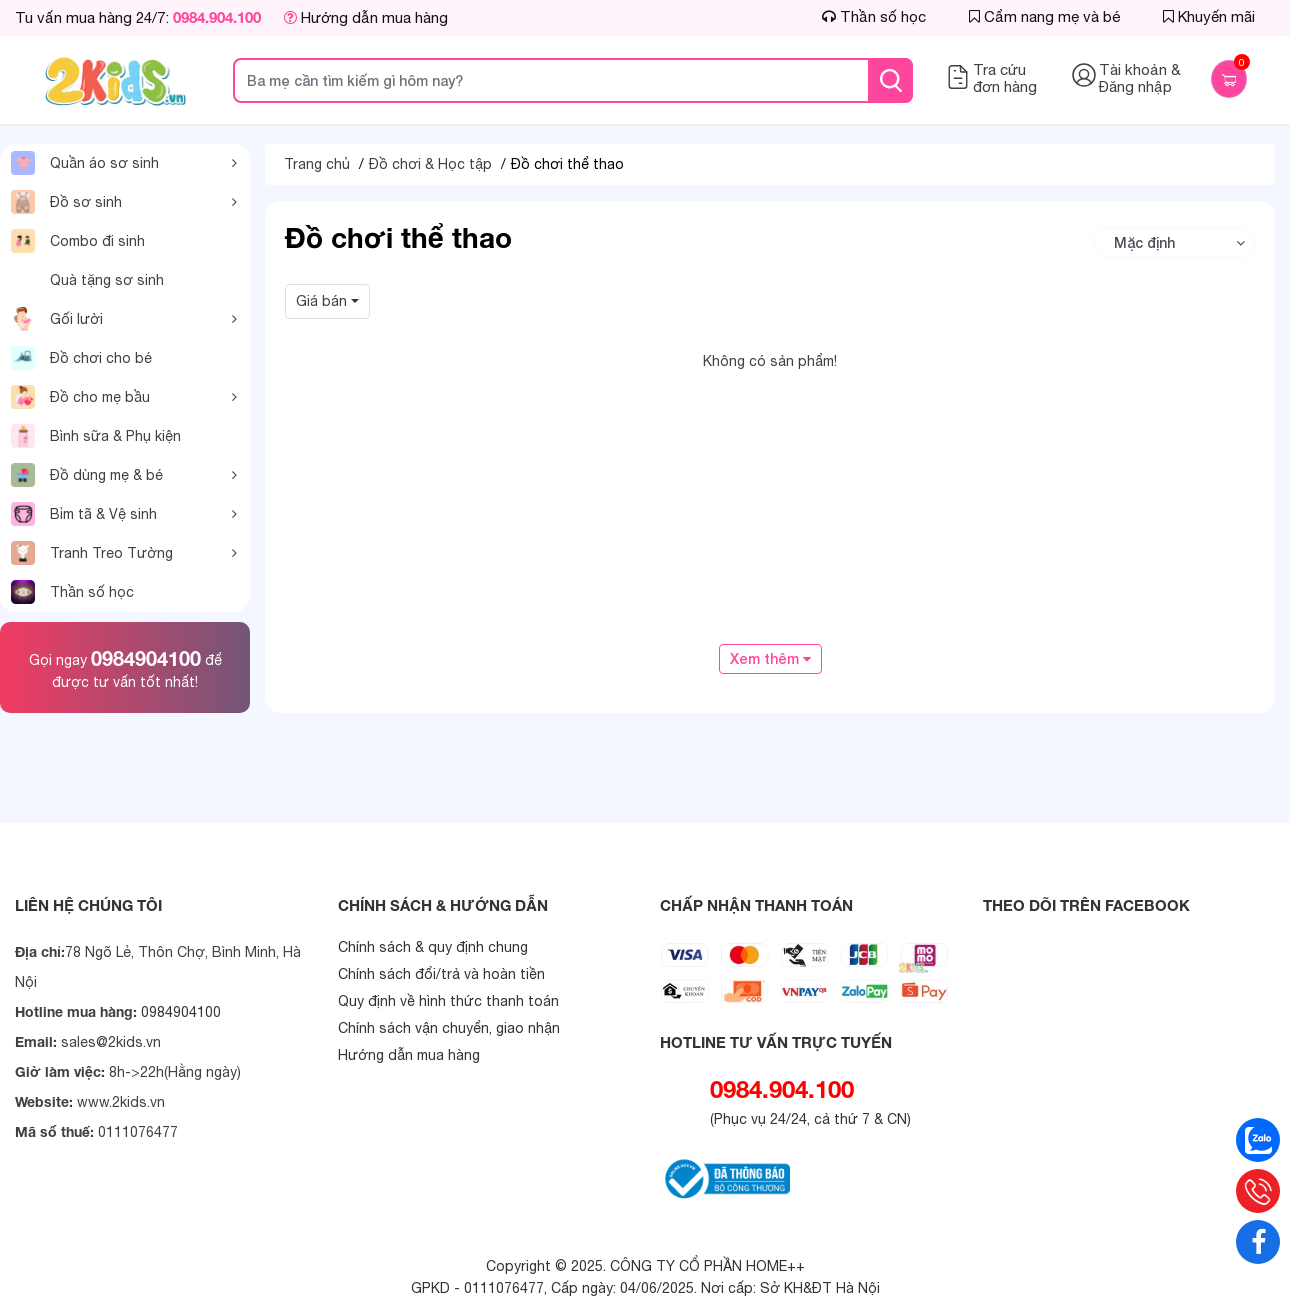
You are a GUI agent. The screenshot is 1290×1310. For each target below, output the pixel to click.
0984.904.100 (782, 1089)
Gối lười (57, 319)
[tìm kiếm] (890, 80)
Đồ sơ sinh (66, 202)
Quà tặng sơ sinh (107, 280)
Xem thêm (770, 658)
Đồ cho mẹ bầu (80, 397)
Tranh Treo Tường (92, 553)
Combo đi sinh (78, 241)
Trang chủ (317, 164)
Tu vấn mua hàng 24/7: (138, 17)
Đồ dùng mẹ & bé (87, 475)
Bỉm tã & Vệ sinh (84, 514)
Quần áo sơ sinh (85, 163)
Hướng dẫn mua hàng (366, 17)
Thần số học (72, 592)
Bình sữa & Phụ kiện (96, 436)
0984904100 (146, 658)
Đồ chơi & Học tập (430, 164)
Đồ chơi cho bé (81, 358)
